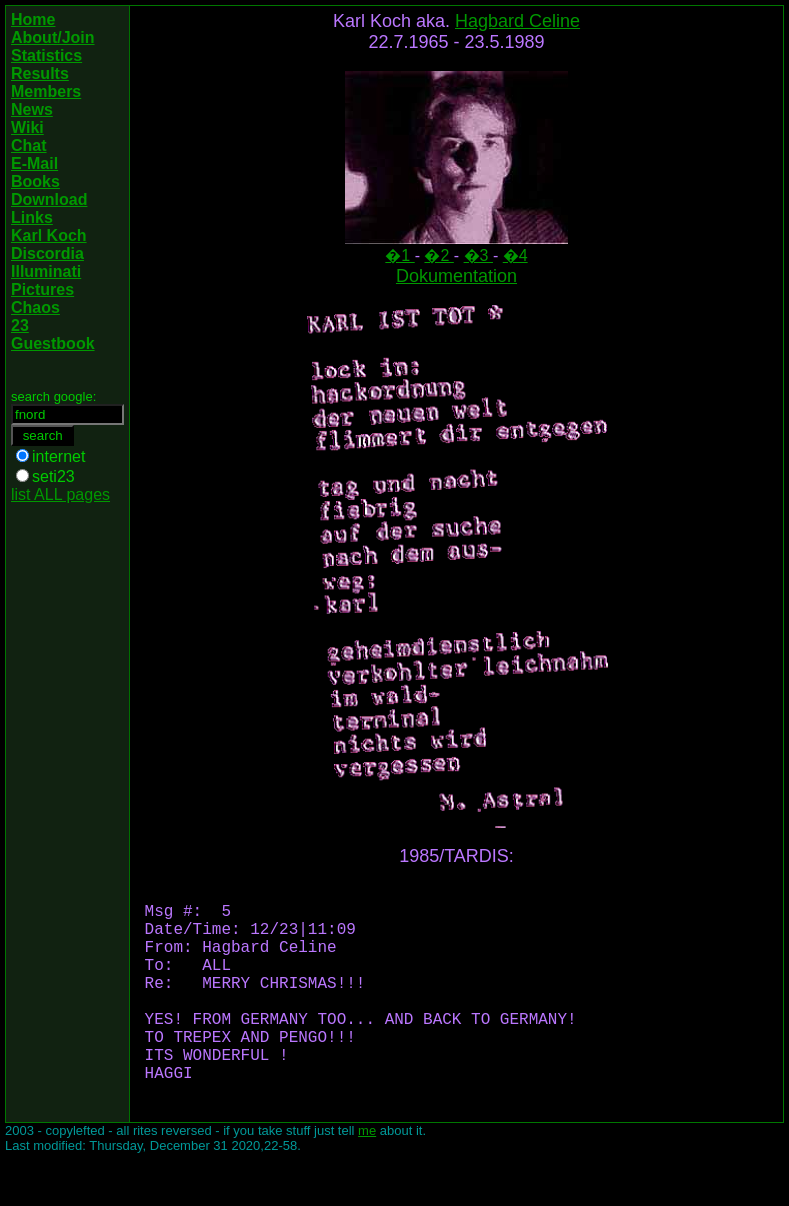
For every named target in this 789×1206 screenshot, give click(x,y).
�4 (515, 255)
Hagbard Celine (517, 21)
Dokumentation (456, 276)
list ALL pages (60, 494)
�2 (438, 255)
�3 (478, 255)
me (367, 1178)
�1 (399, 255)
